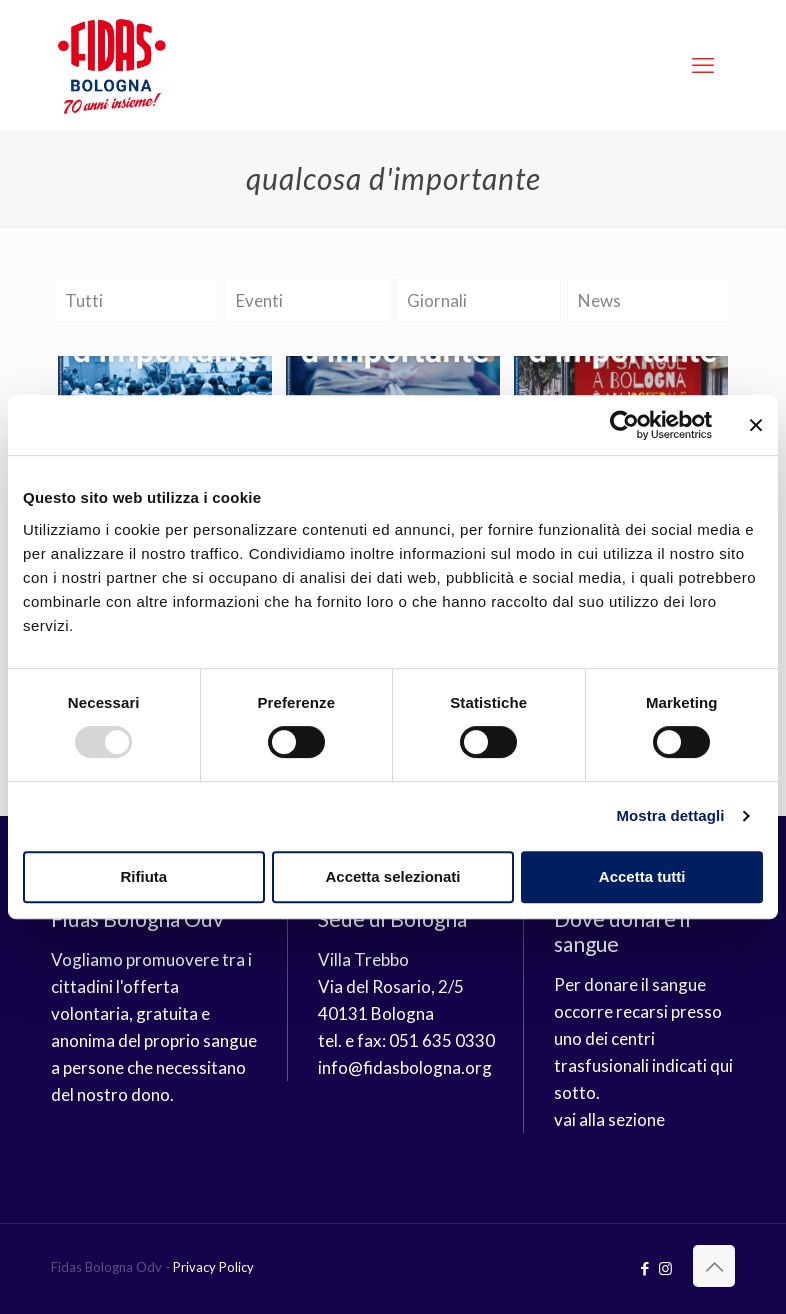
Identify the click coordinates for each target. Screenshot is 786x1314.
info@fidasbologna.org (405, 1067)
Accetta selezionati (392, 876)
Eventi (259, 300)
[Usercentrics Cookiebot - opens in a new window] (624, 425)
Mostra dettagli (670, 815)
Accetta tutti (642, 876)
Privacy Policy (213, 1267)
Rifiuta (143, 876)
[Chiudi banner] (756, 425)
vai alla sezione (609, 1119)
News (599, 300)
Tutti (84, 300)
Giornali (437, 300)
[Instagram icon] (665, 1268)
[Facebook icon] (644, 1268)
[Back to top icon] (714, 1266)
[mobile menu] (703, 65)
